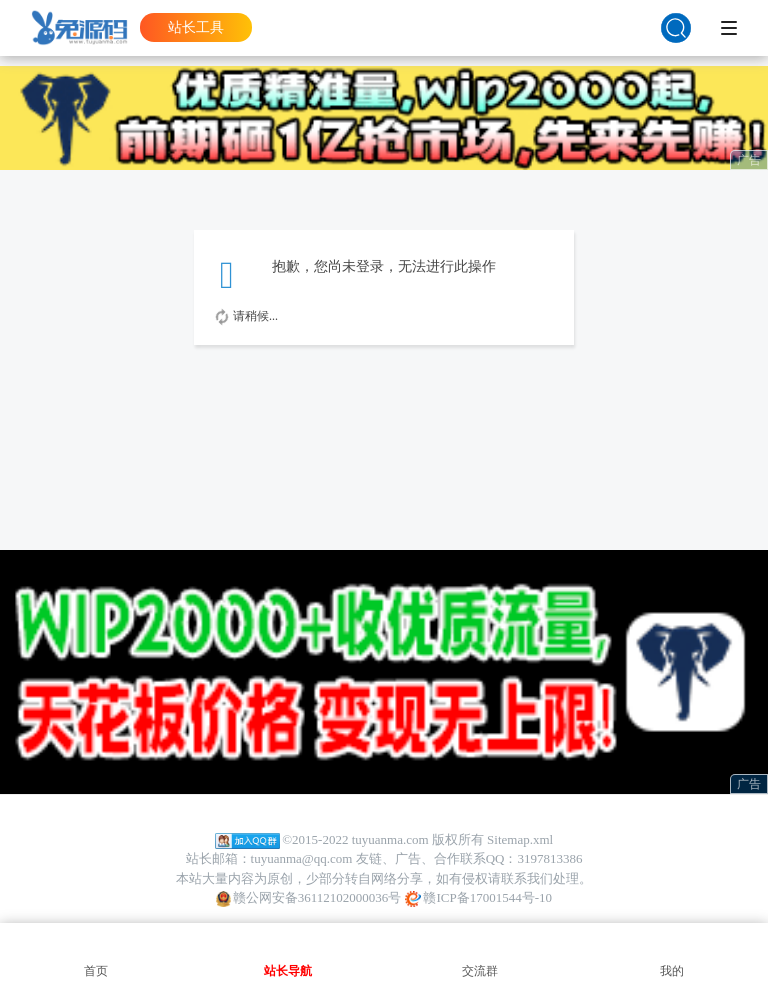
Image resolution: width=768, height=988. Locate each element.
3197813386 (549, 858)
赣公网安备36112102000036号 (308, 898)
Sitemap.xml (520, 839)
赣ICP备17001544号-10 (478, 898)
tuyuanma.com (390, 839)
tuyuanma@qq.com (302, 858)
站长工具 (196, 27)
